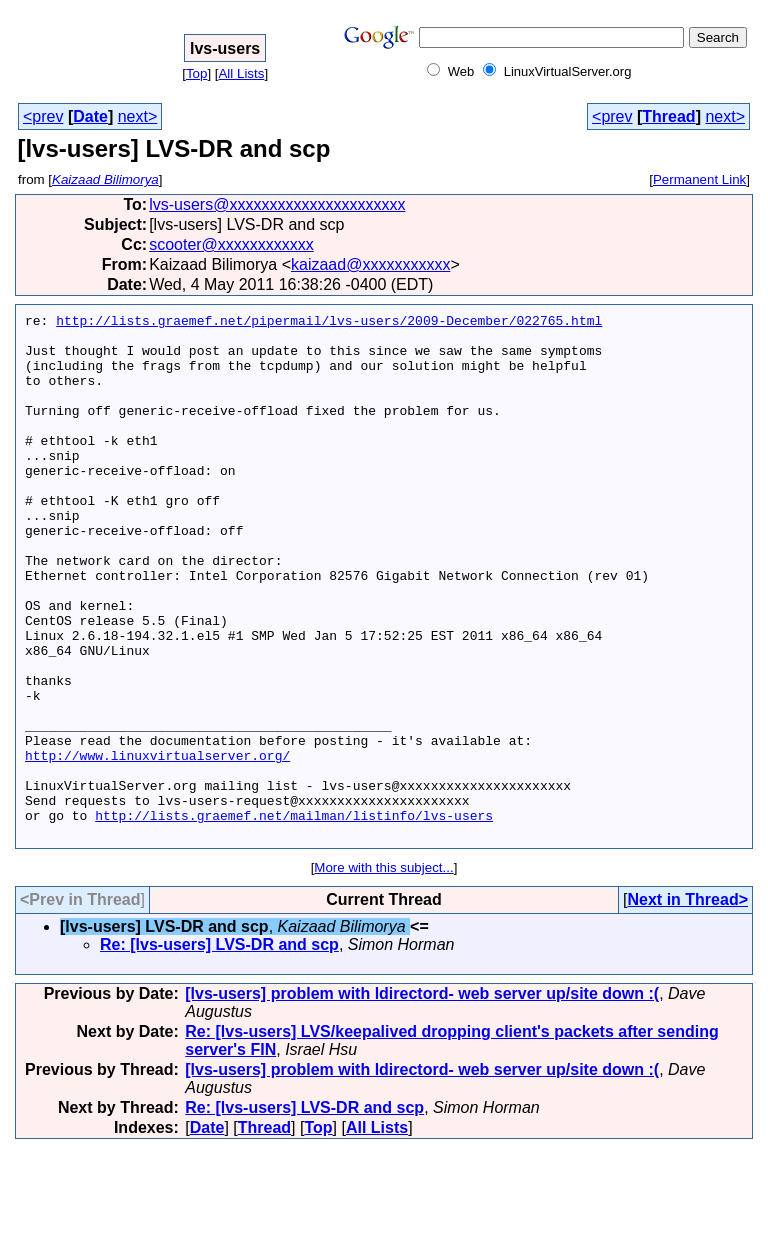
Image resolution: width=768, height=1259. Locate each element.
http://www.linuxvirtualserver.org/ (157, 845)
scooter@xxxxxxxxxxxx (231, 244)
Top (197, 73)
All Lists (241, 73)
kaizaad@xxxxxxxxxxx (370, 264)
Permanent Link (699, 179)
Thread (668, 116)
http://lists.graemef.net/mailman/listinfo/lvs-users (294, 917)
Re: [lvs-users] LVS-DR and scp (219, 1049)
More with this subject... (383, 972)
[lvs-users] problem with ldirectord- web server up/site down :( (422, 1098)
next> (138, 116)
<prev (43, 116)
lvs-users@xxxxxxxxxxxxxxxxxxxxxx (277, 204)
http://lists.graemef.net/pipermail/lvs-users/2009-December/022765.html (329, 323)
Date (90, 116)
